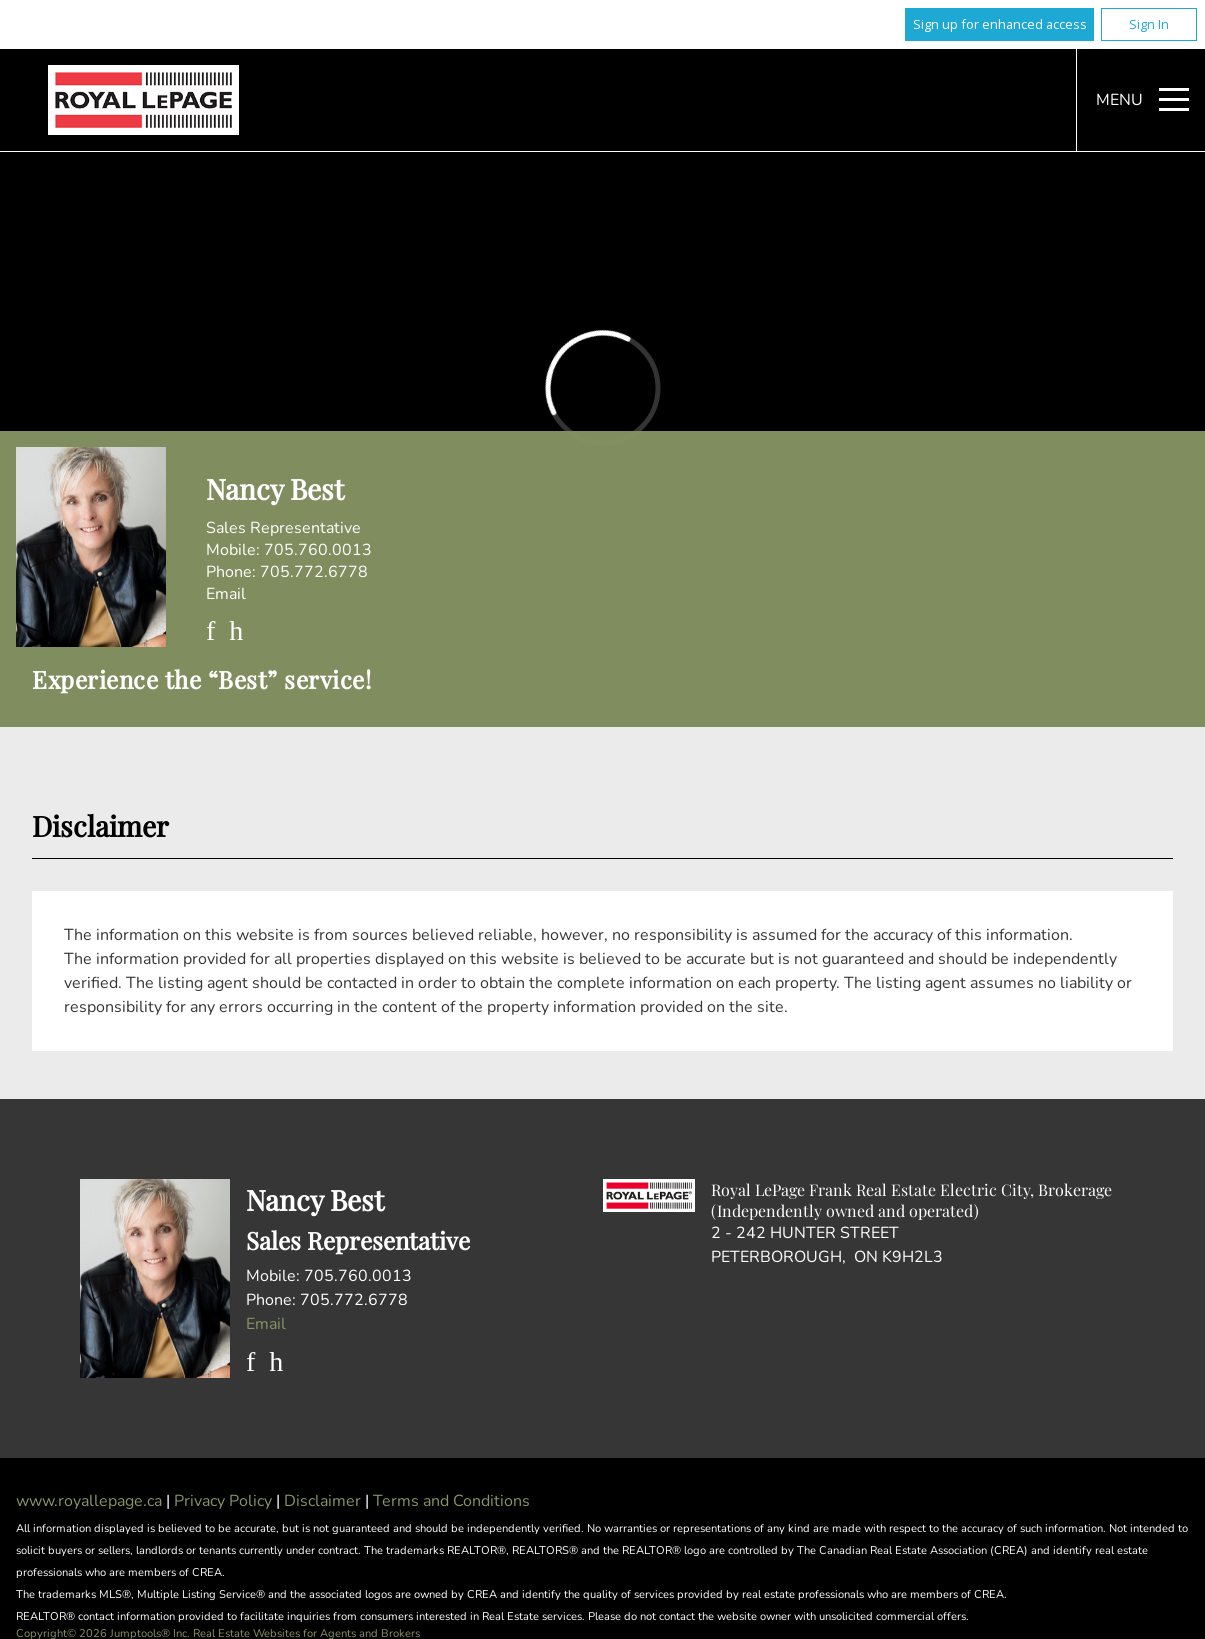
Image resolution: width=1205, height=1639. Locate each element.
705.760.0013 (318, 550)
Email (226, 594)
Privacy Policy (225, 1501)
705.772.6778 (314, 572)
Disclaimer (324, 1501)
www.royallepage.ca (89, 1501)
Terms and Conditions (451, 1501)
